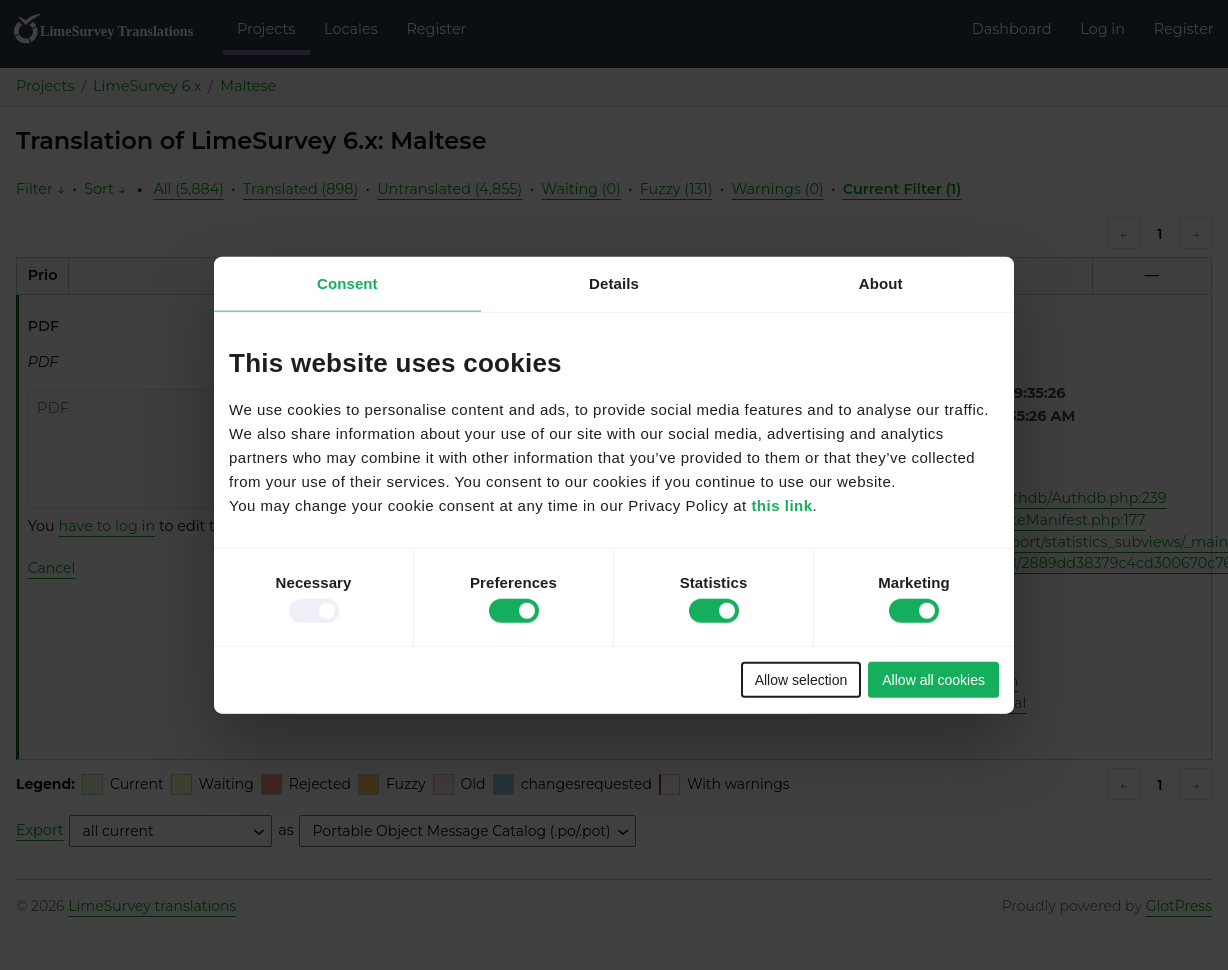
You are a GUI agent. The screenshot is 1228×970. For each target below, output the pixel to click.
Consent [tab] (347, 283)
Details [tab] (614, 283)
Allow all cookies (933, 679)
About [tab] (881, 283)
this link (781, 504)
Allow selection (801, 679)
